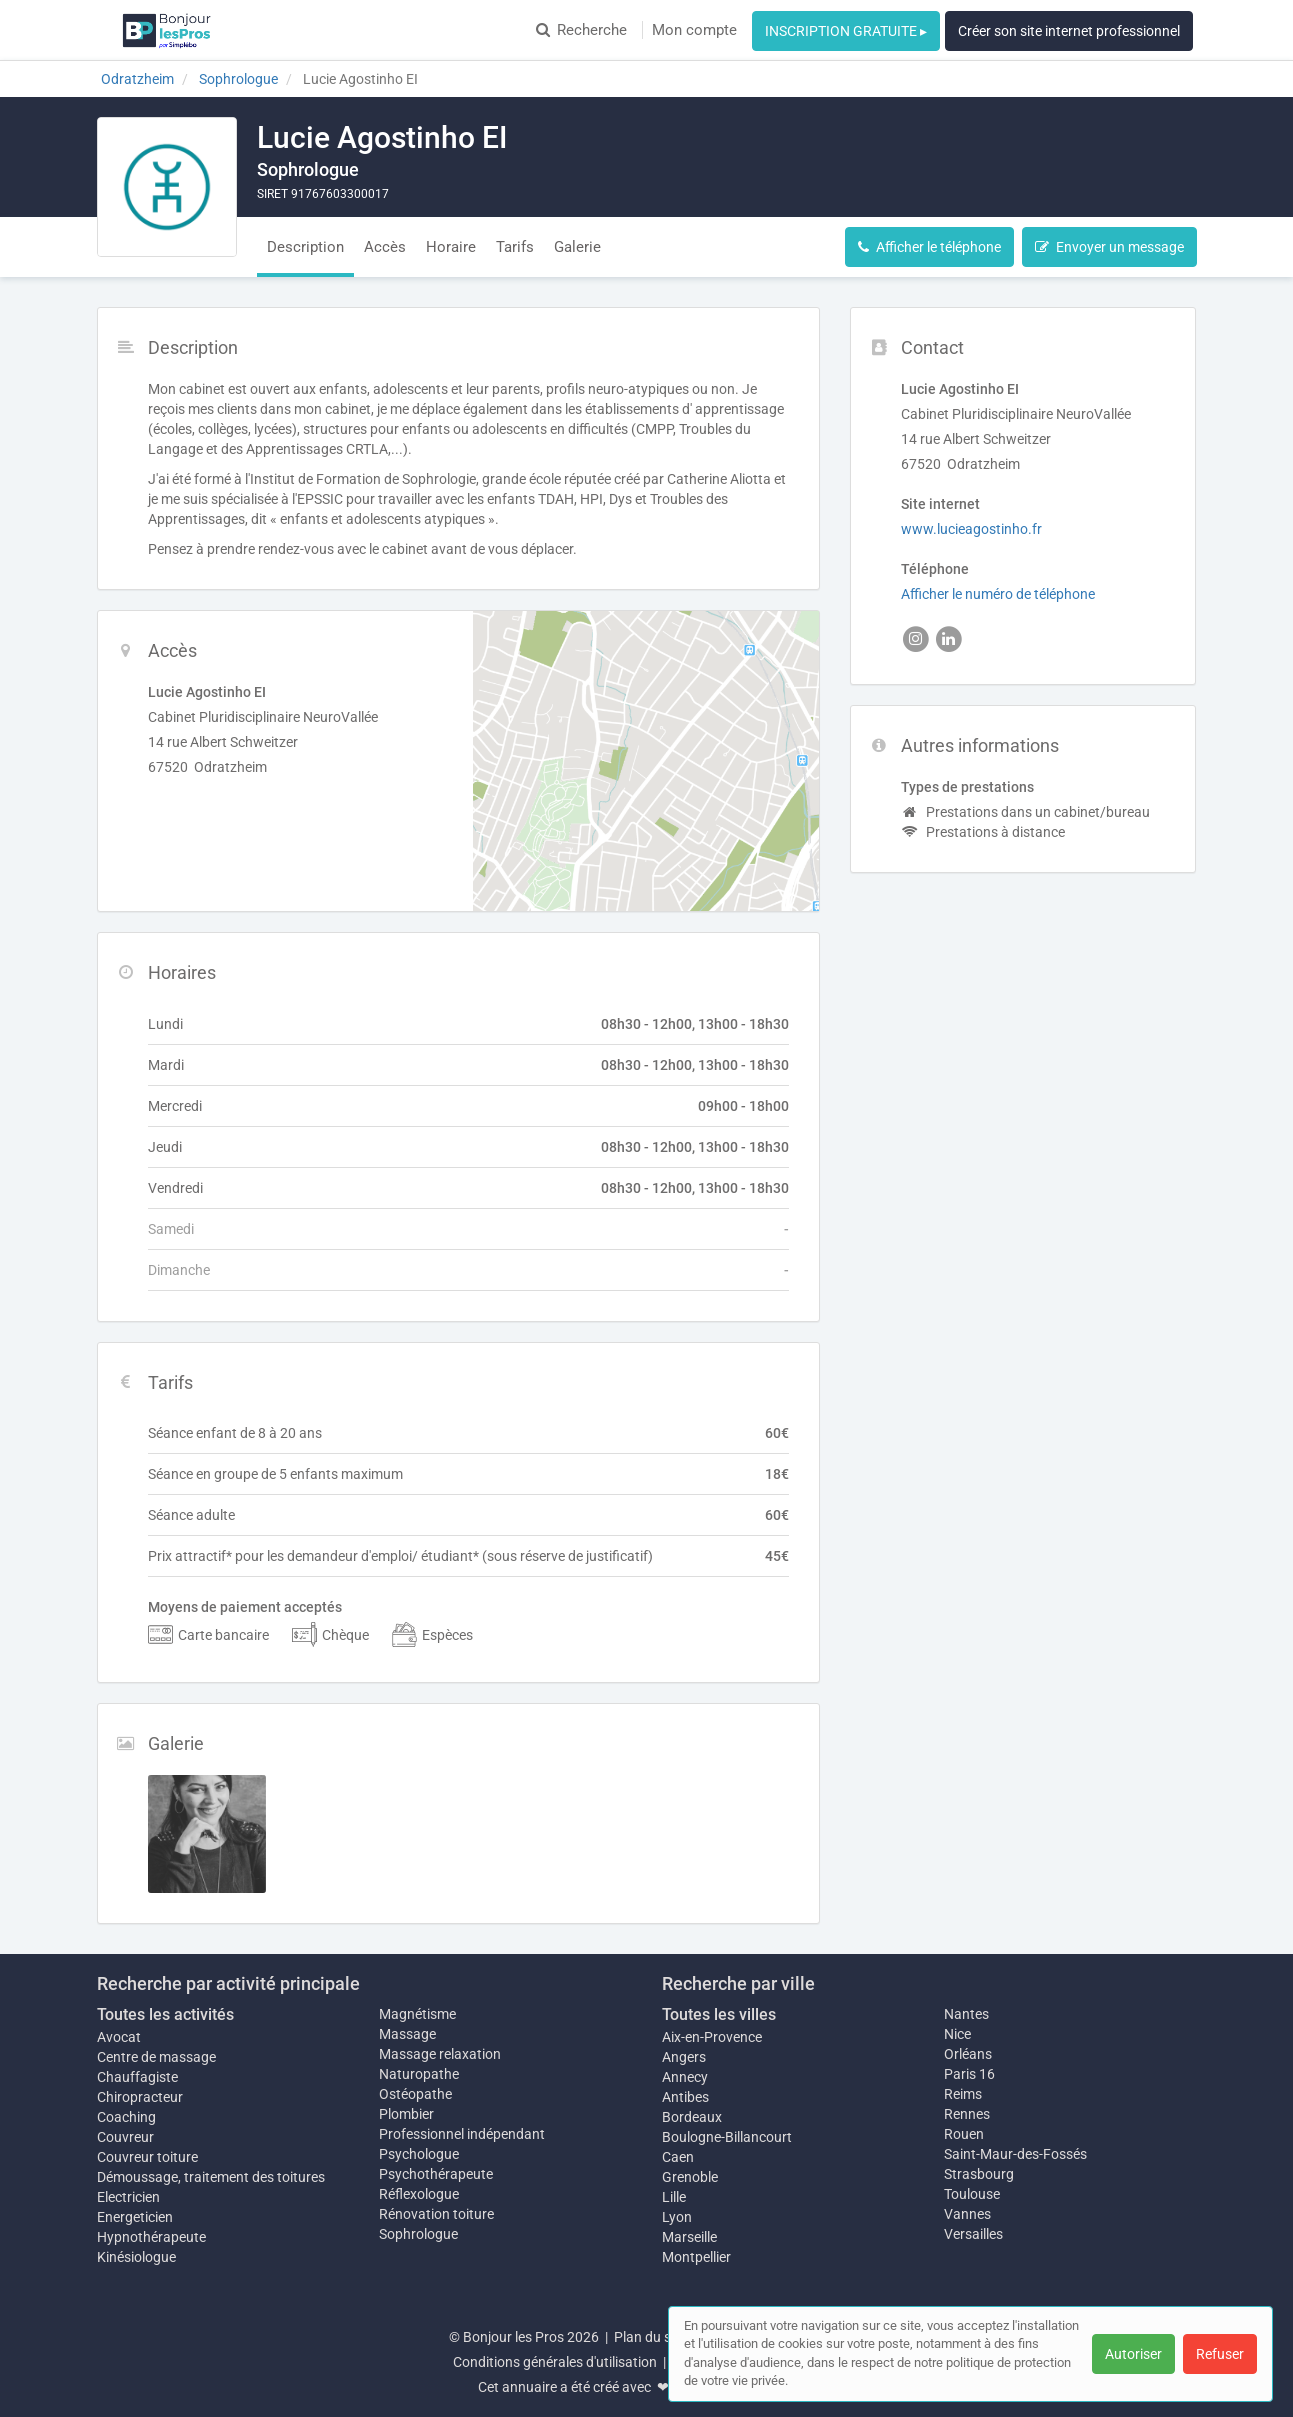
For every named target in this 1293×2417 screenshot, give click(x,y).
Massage (407, 2034)
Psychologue (419, 2154)
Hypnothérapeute (151, 2237)
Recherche (581, 30)
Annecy (685, 2077)
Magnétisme (417, 2014)
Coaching (126, 2117)
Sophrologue (418, 2234)
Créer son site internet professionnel (1069, 31)
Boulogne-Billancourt (727, 2137)
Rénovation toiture (436, 2214)
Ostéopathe (415, 2094)
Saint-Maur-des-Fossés (1015, 2154)
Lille (674, 2197)
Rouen (964, 2134)
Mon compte (694, 30)
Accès (385, 247)
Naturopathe (419, 2074)
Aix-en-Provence (712, 2037)
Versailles (973, 2234)
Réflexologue (419, 2194)
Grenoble (690, 2177)
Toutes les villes (719, 2014)
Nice (957, 2034)
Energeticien (135, 2217)
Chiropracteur (140, 2097)
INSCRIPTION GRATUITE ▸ (846, 31)
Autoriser (1133, 2354)
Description (305, 247)
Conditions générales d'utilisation (555, 2362)
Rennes (967, 2114)
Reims (963, 2094)
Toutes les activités (165, 2014)
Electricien (128, 2197)
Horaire (451, 247)
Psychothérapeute (436, 2174)
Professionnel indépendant (462, 2134)
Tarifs (515, 247)
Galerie (577, 247)
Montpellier (696, 2257)
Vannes (967, 2214)
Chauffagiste (137, 2077)
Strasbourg (979, 2174)
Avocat (119, 2037)
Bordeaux (692, 2117)
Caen (678, 2157)
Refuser (1220, 2354)
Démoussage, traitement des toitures (211, 2177)
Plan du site (650, 2337)
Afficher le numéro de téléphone (998, 594)
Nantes (966, 2014)
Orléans (968, 2054)
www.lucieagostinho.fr (971, 529)
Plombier (406, 2114)
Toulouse (972, 2194)
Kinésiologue (136, 2257)
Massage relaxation (440, 2054)
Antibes (685, 2097)
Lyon (677, 2217)
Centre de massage (156, 2057)
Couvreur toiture (147, 2157)
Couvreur (125, 2137)
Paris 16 (969, 2074)
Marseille (689, 2237)
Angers (684, 2057)
